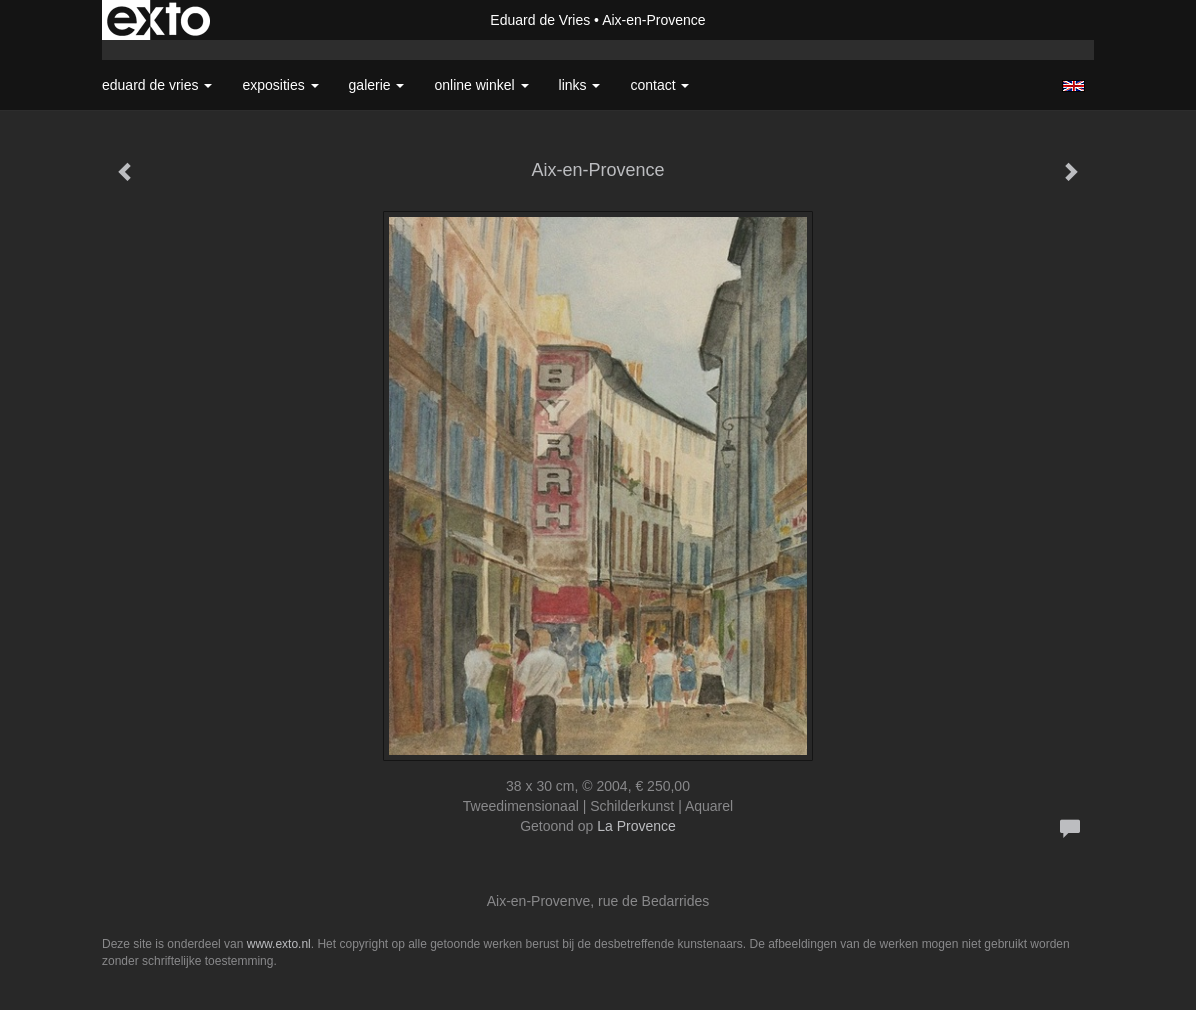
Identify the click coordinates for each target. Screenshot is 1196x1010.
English (1073, 86)
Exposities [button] (280, 85)
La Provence (636, 826)
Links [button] (580, 85)
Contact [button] (659, 85)
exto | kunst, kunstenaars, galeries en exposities (158, 20)
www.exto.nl (279, 944)
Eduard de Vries (540, 20)
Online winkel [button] (481, 85)
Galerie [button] (377, 85)
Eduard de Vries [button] (157, 85)
